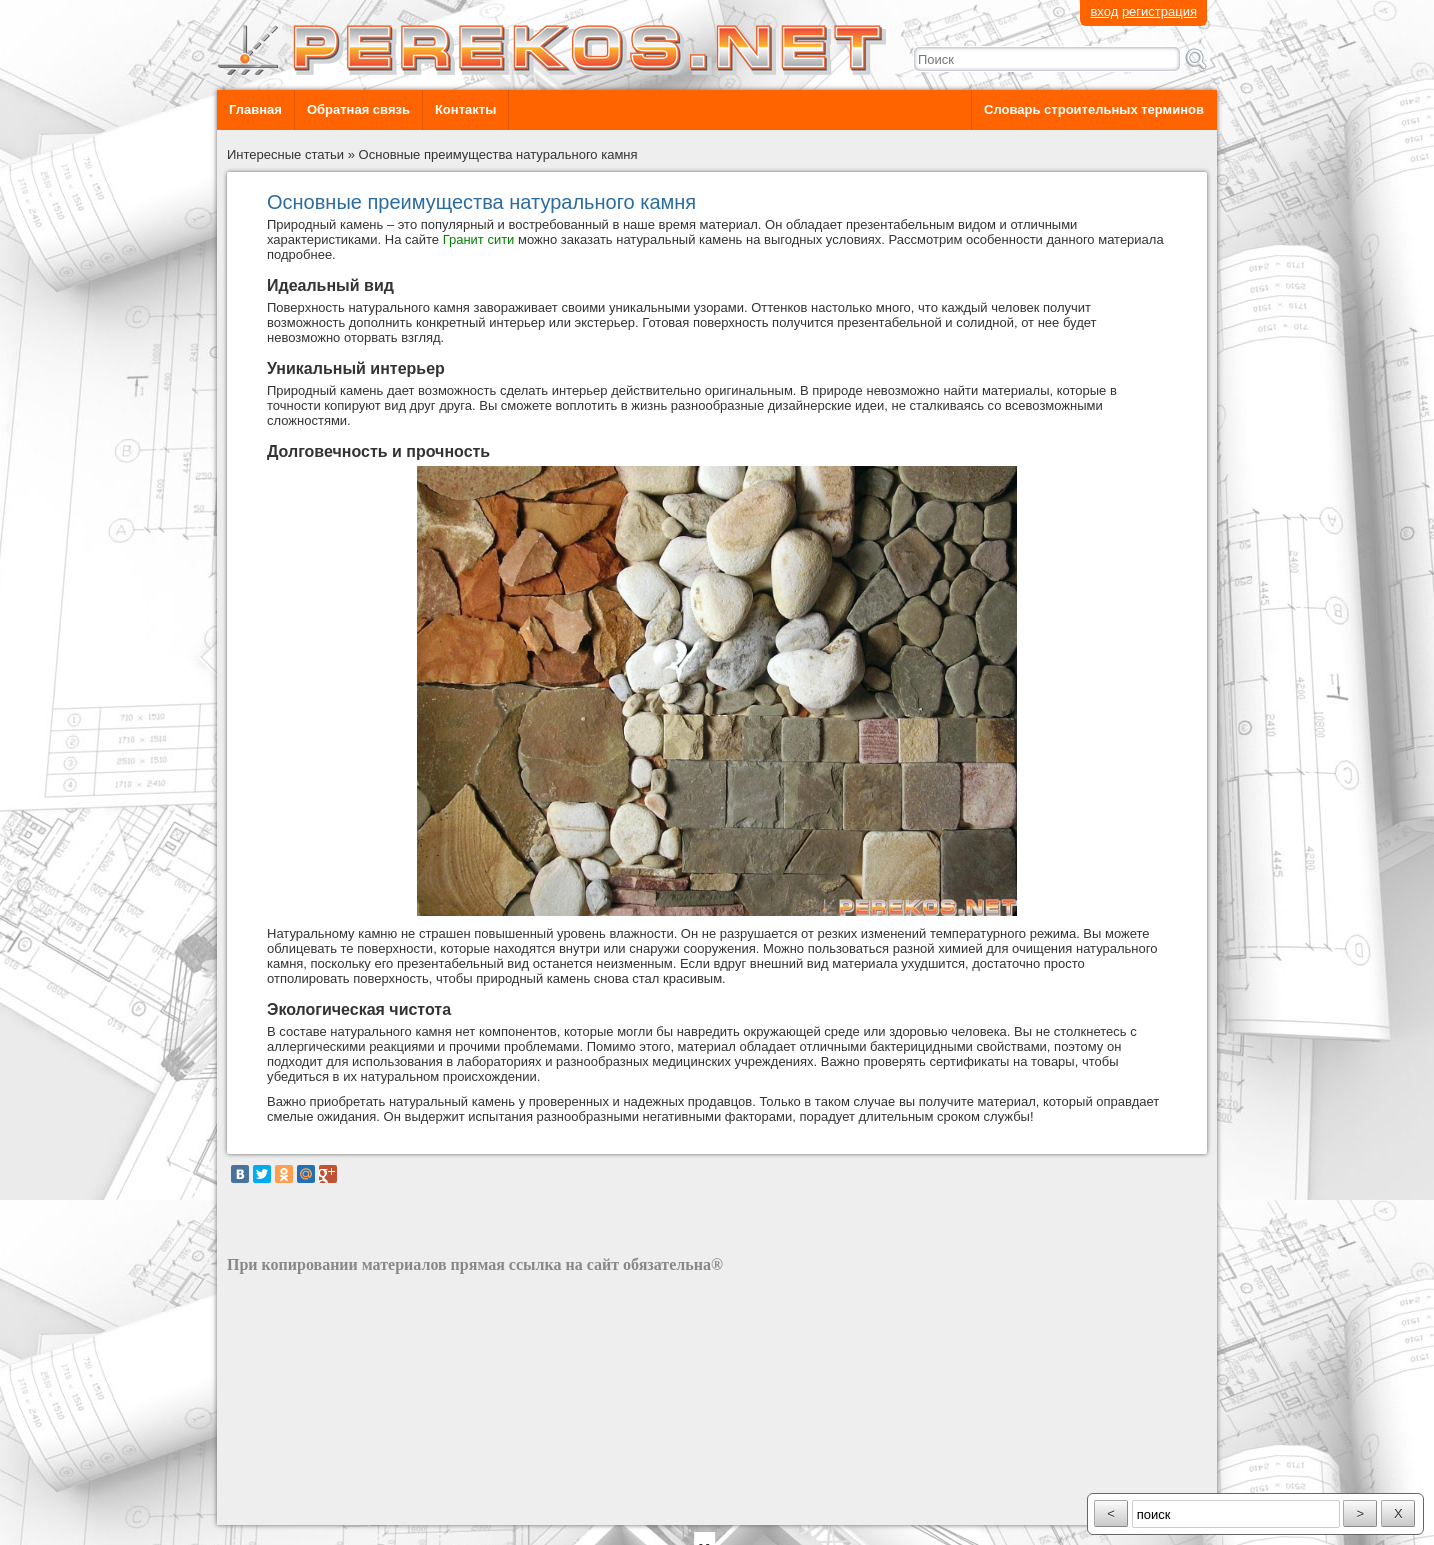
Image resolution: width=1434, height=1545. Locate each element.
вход (1104, 11)
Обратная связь (358, 109)
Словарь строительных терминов (1094, 109)
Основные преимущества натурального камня (498, 154)
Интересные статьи (285, 154)
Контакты (465, 109)
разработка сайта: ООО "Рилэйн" (327, 1507)
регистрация (1159, 11)
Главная (255, 109)
